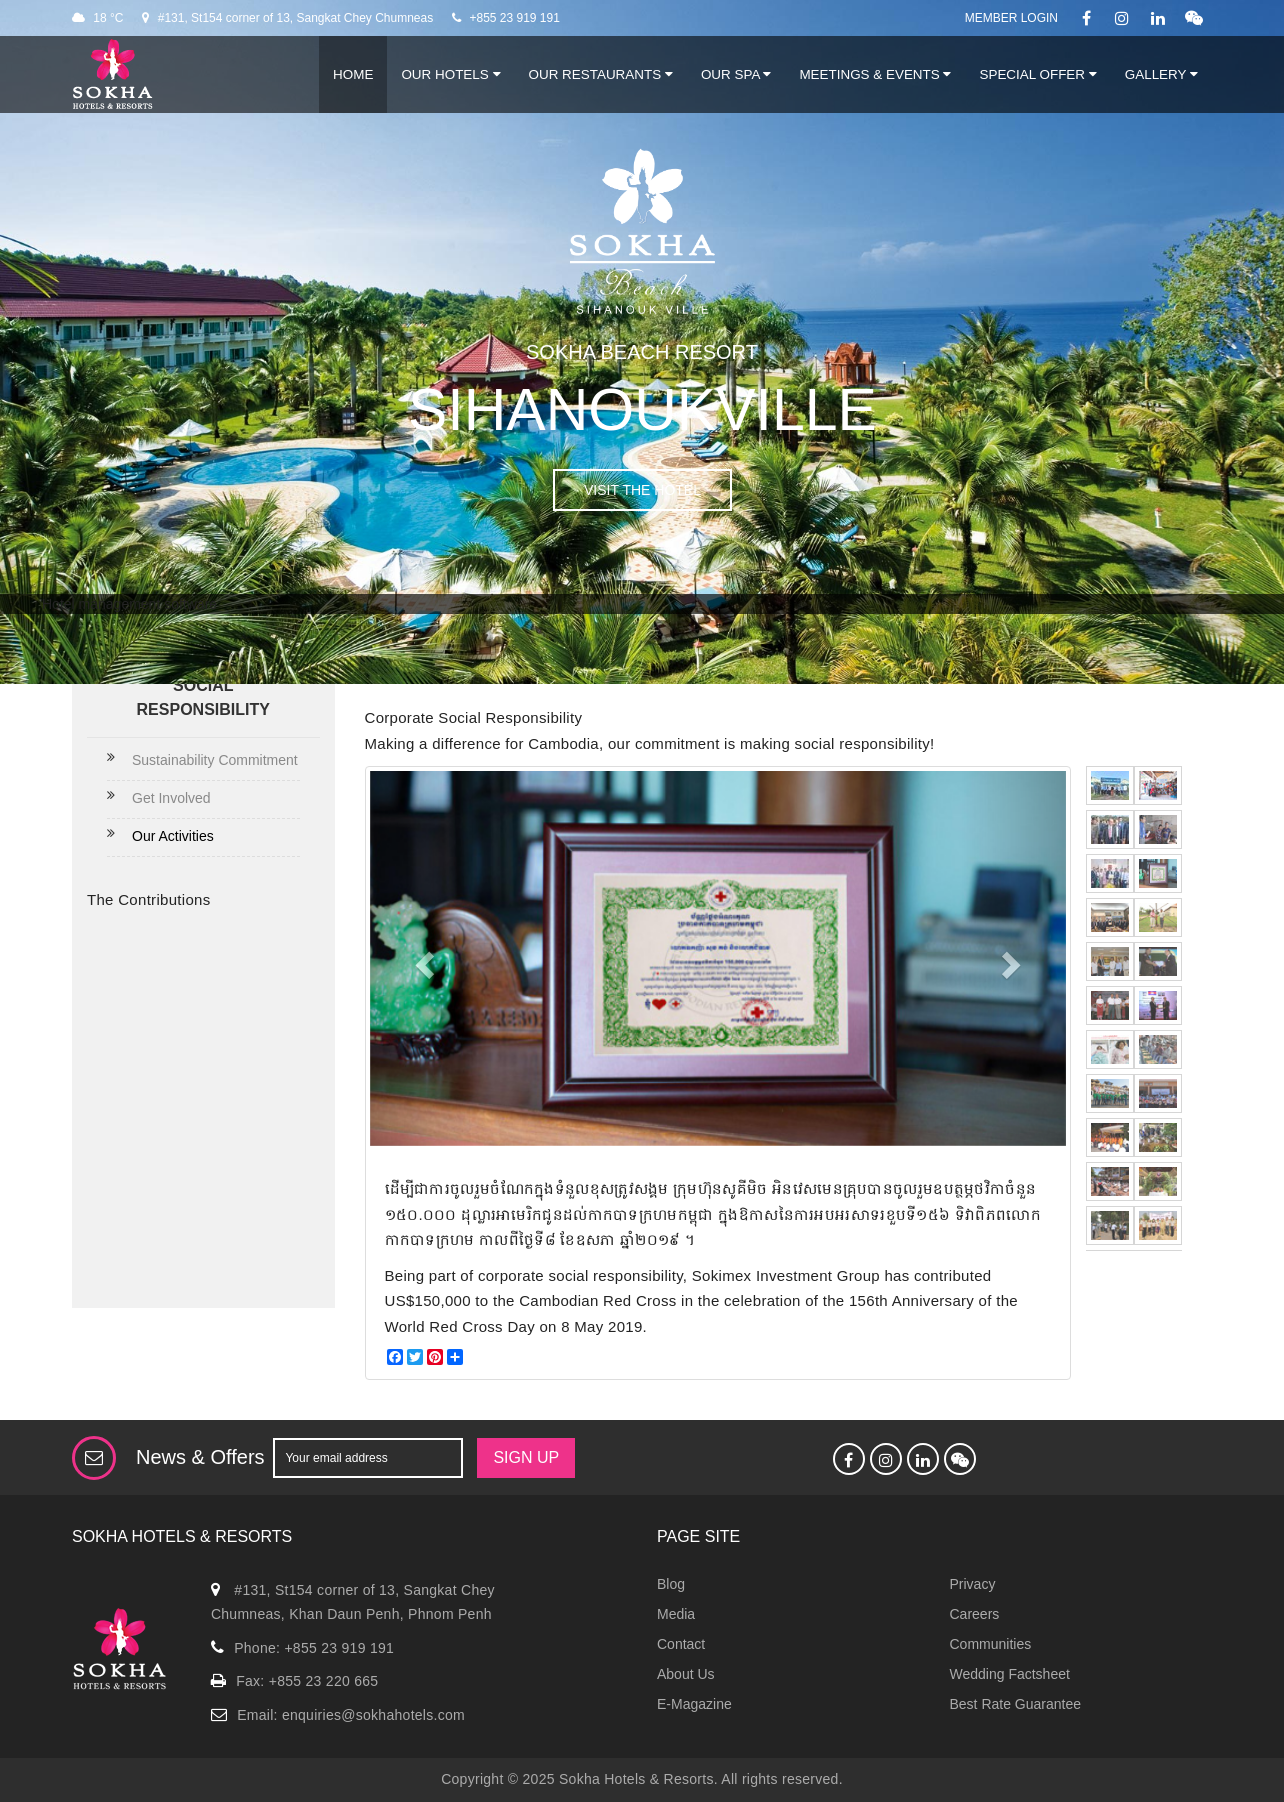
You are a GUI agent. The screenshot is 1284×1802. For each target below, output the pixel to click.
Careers (975, 1614)
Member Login (1011, 18)
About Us (686, 1674)
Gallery (1161, 74)
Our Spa (736, 74)
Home (353, 74)
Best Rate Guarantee (1016, 1704)
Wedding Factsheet (1010, 1674)
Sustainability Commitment (215, 760)
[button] (422, 958)
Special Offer (1037, 74)
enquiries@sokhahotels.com (373, 1715)
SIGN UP (526, 1457)
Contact (681, 1644)
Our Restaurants (601, 74)
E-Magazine (694, 1704)
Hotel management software (129, 604)
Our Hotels (450, 74)
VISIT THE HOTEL (642, 490)
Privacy (973, 1584)
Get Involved (171, 798)
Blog (671, 1584)
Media (676, 1614)
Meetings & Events (875, 74)
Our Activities (173, 836)
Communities (991, 1644)
